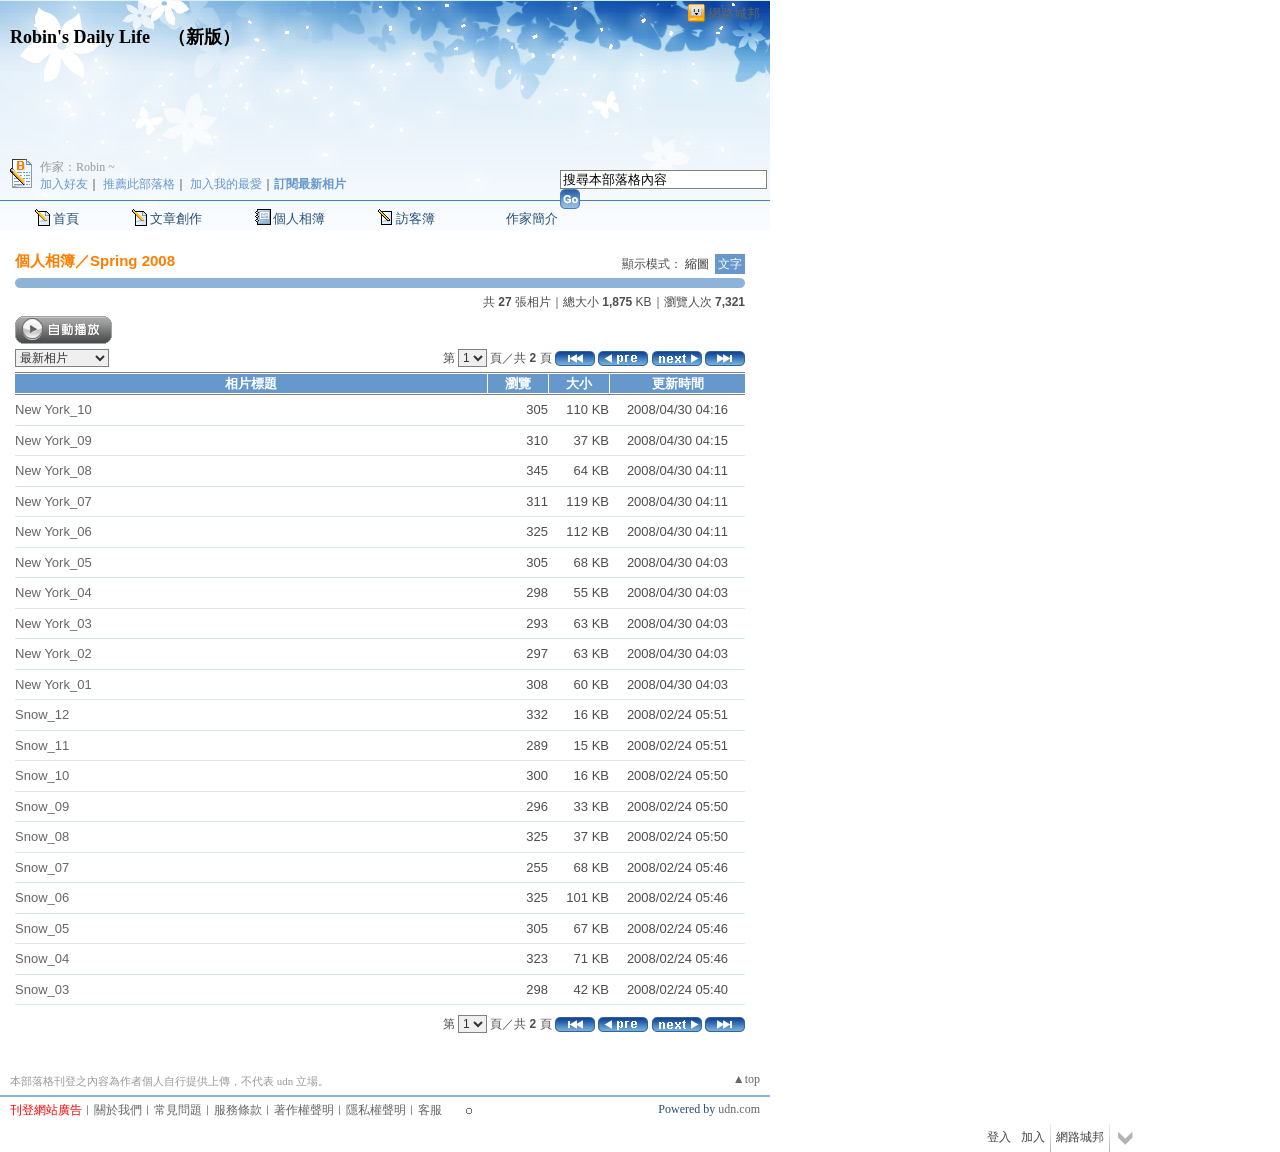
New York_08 (53, 470)
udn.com (739, 1109)
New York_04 (53, 592)
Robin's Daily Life (80, 37)
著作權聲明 (304, 1110)
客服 (430, 1110)
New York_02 (53, 653)
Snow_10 (42, 775)
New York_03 (53, 623)
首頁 (66, 218)
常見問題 (178, 1110)
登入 (999, 1137)
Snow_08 (42, 836)
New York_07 (53, 501)
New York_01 (53, 684)
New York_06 (53, 531)
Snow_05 (42, 928)
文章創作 (176, 218)
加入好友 (64, 184)
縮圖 (697, 264)
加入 (1033, 1137)
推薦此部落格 (139, 184)
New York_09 (53, 440)
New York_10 (53, 409)
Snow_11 (42, 745)
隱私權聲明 (376, 1110)
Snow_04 (42, 958)
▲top (746, 1079)
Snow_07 (42, 867)
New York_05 (53, 562)
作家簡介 (532, 218)
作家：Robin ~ (77, 167)
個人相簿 (299, 218)
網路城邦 (734, 13)
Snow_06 (42, 897)
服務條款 (238, 1110)
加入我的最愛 (226, 184)
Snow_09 (42, 806)
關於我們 (118, 1110)
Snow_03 (42, 989)
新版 (204, 37)
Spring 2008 (132, 260)
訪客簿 (415, 218)
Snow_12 (42, 714)
